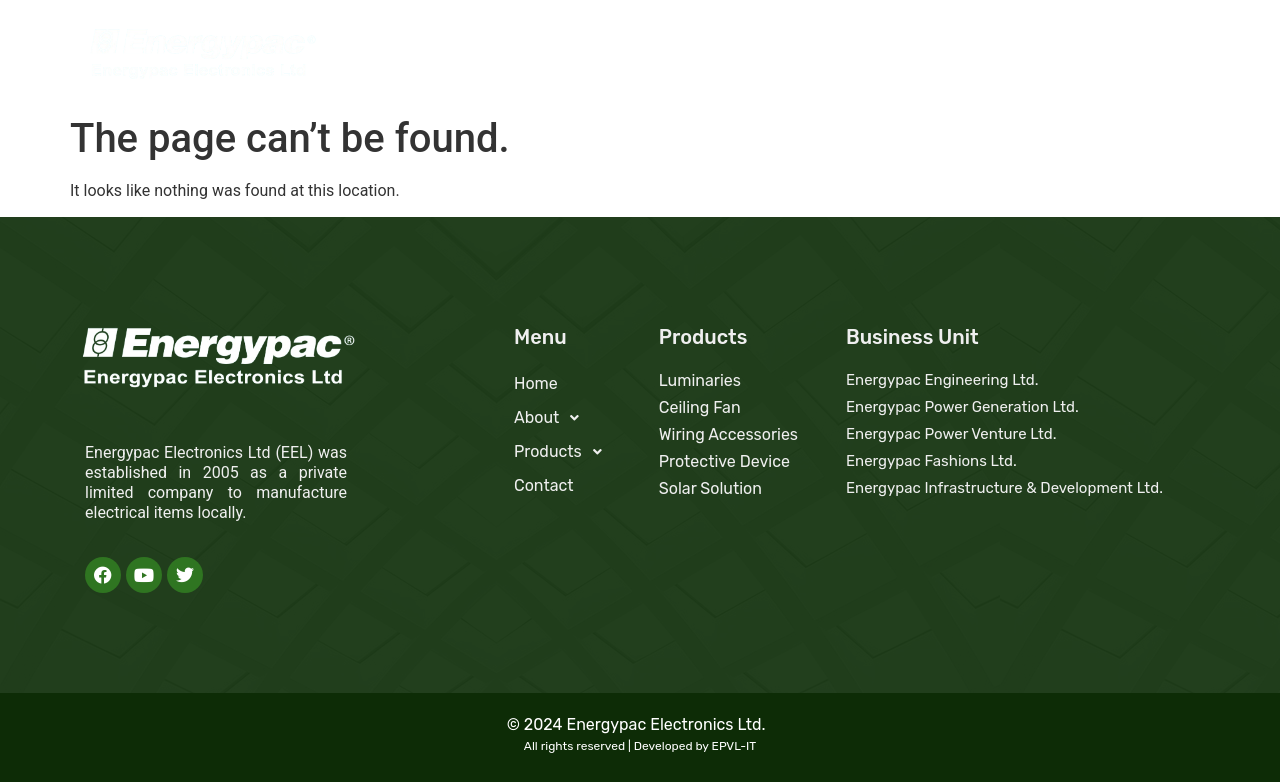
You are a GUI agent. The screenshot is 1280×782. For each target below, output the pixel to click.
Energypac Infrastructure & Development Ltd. (1004, 488)
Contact (1150, 57)
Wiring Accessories (728, 434)
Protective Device (724, 461)
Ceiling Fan (700, 407)
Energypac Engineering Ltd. (942, 380)
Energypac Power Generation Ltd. (962, 407)
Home (850, 57)
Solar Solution (710, 488)
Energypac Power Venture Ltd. (951, 434)
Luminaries (700, 380)
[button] (936, 58)
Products (1044, 57)
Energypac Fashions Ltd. (931, 461)
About (936, 57)
